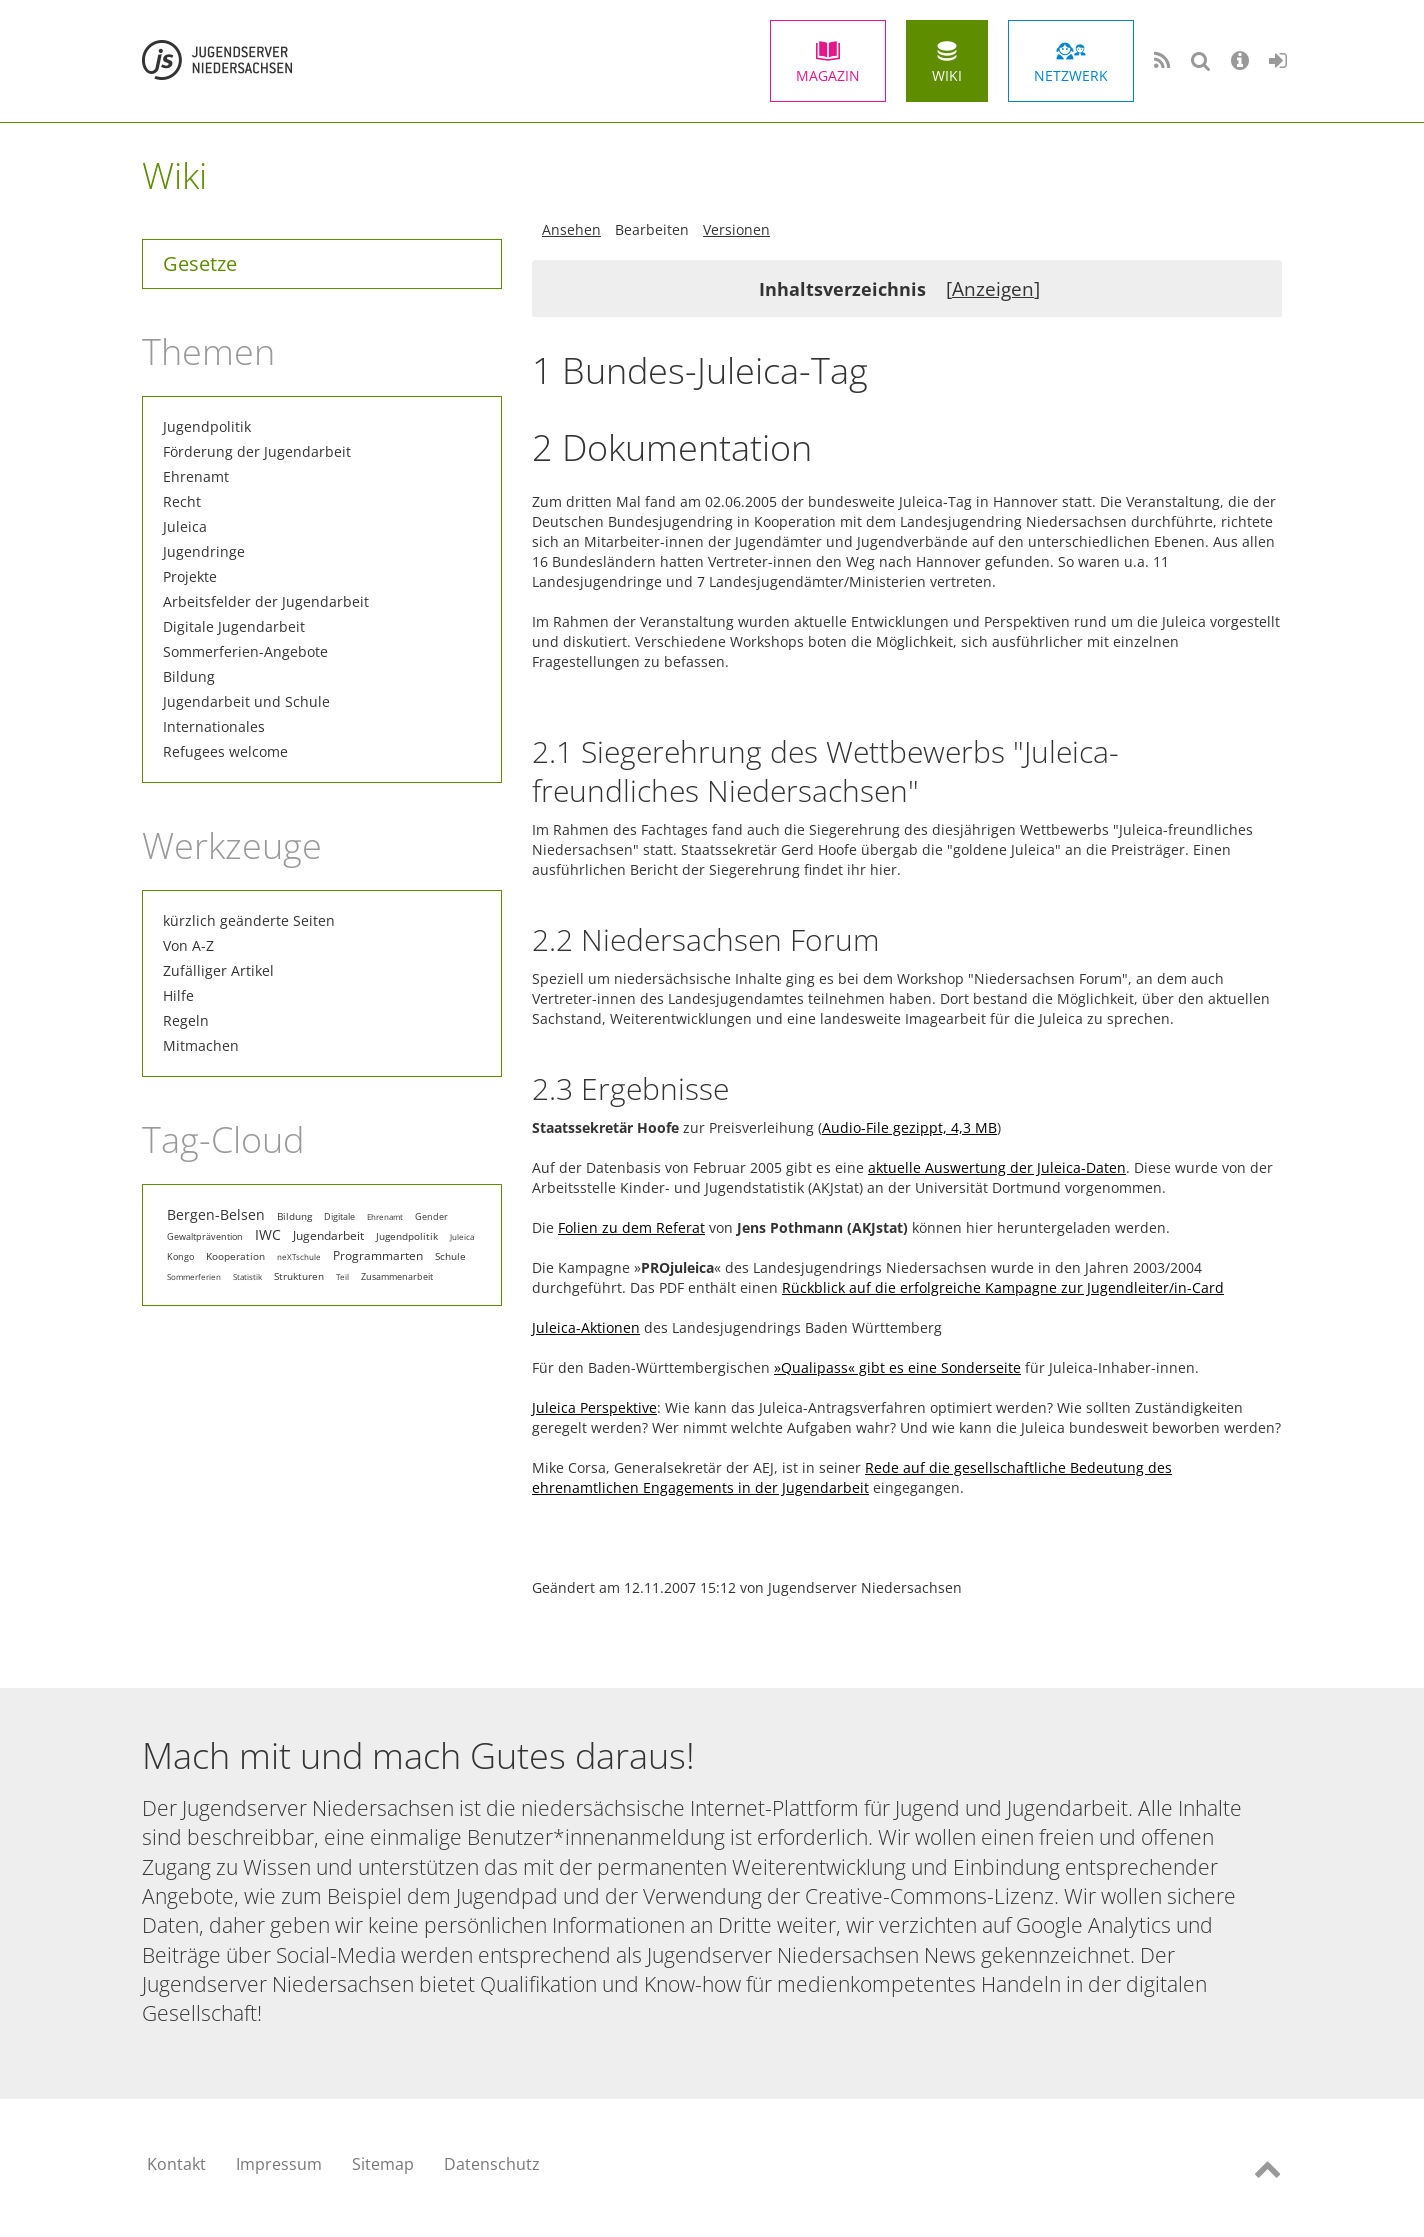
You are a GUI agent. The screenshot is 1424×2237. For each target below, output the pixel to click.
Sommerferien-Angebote (245, 651)
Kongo (180, 1257)
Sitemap (383, 2164)
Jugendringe (204, 551)
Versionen (736, 229)
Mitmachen (201, 1045)
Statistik (247, 1276)
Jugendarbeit (328, 1235)
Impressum (279, 2164)
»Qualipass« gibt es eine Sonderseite (897, 1367)
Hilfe (178, 995)
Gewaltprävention (205, 1237)
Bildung (189, 676)
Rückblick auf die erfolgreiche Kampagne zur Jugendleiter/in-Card (1003, 1287)
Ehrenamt (196, 476)
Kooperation (235, 1256)
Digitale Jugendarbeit (234, 626)
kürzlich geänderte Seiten (249, 920)
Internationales (214, 726)
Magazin (828, 75)
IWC (268, 1234)
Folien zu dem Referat (631, 1227)
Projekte (190, 576)
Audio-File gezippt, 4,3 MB (909, 1127)
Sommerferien (194, 1276)
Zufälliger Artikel (218, 970)
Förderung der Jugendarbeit (257, 451)
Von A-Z (188, 945)
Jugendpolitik (207, 426)
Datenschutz (492, 2164)
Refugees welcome (225, 751)
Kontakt (176, 2164)
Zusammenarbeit (397, 1277)
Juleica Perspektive (594, 1407)
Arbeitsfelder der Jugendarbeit (266, 601)
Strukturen (299, 1276)
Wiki (947, 75)
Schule (450, 1256)
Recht (182, 501)
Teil (342, 1276)
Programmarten (378, 1255)
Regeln (186, 1020)
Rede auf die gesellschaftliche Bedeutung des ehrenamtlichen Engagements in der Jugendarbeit (852, 1477)
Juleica (185, 526)
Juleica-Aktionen (586, 1327)
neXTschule (299, 1256)
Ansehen (571, 229)
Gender (431, 1216)
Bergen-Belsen (216, 1215)
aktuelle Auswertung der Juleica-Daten (997, 1167)
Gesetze (200, 263)
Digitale (339, 1216)
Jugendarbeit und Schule (246, 701)
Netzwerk (1071, 75)
